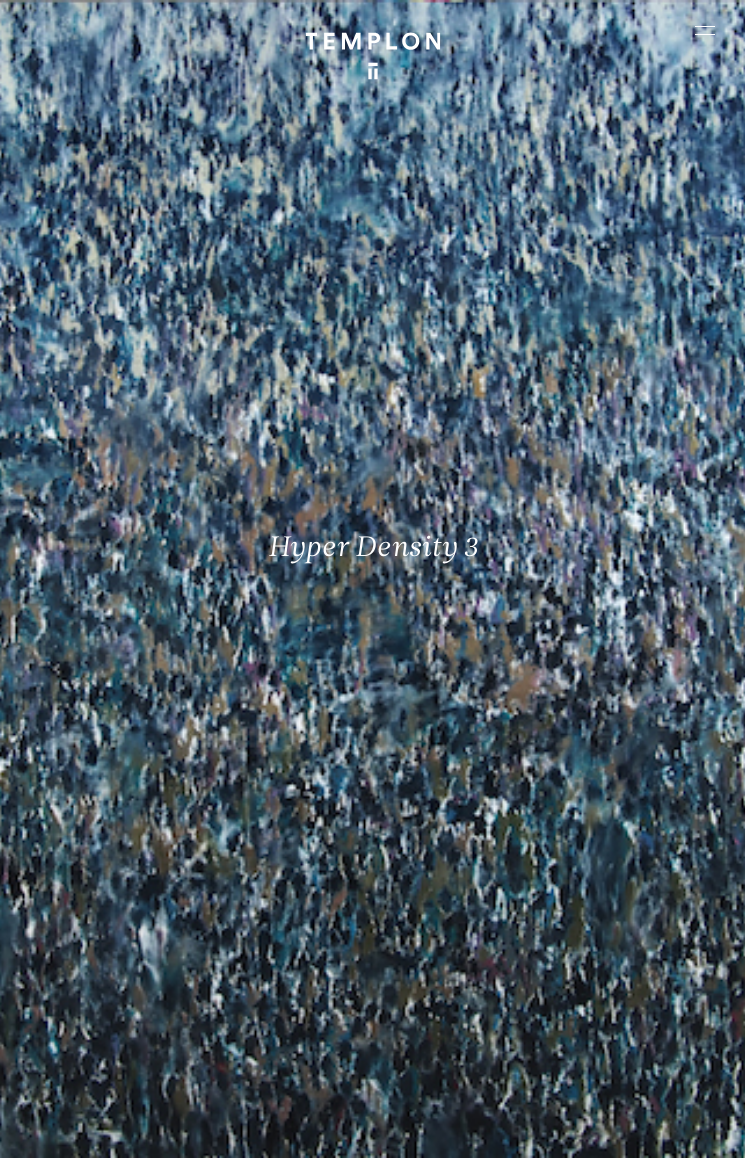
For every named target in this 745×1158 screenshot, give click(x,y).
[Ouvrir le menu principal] (705, 30)
